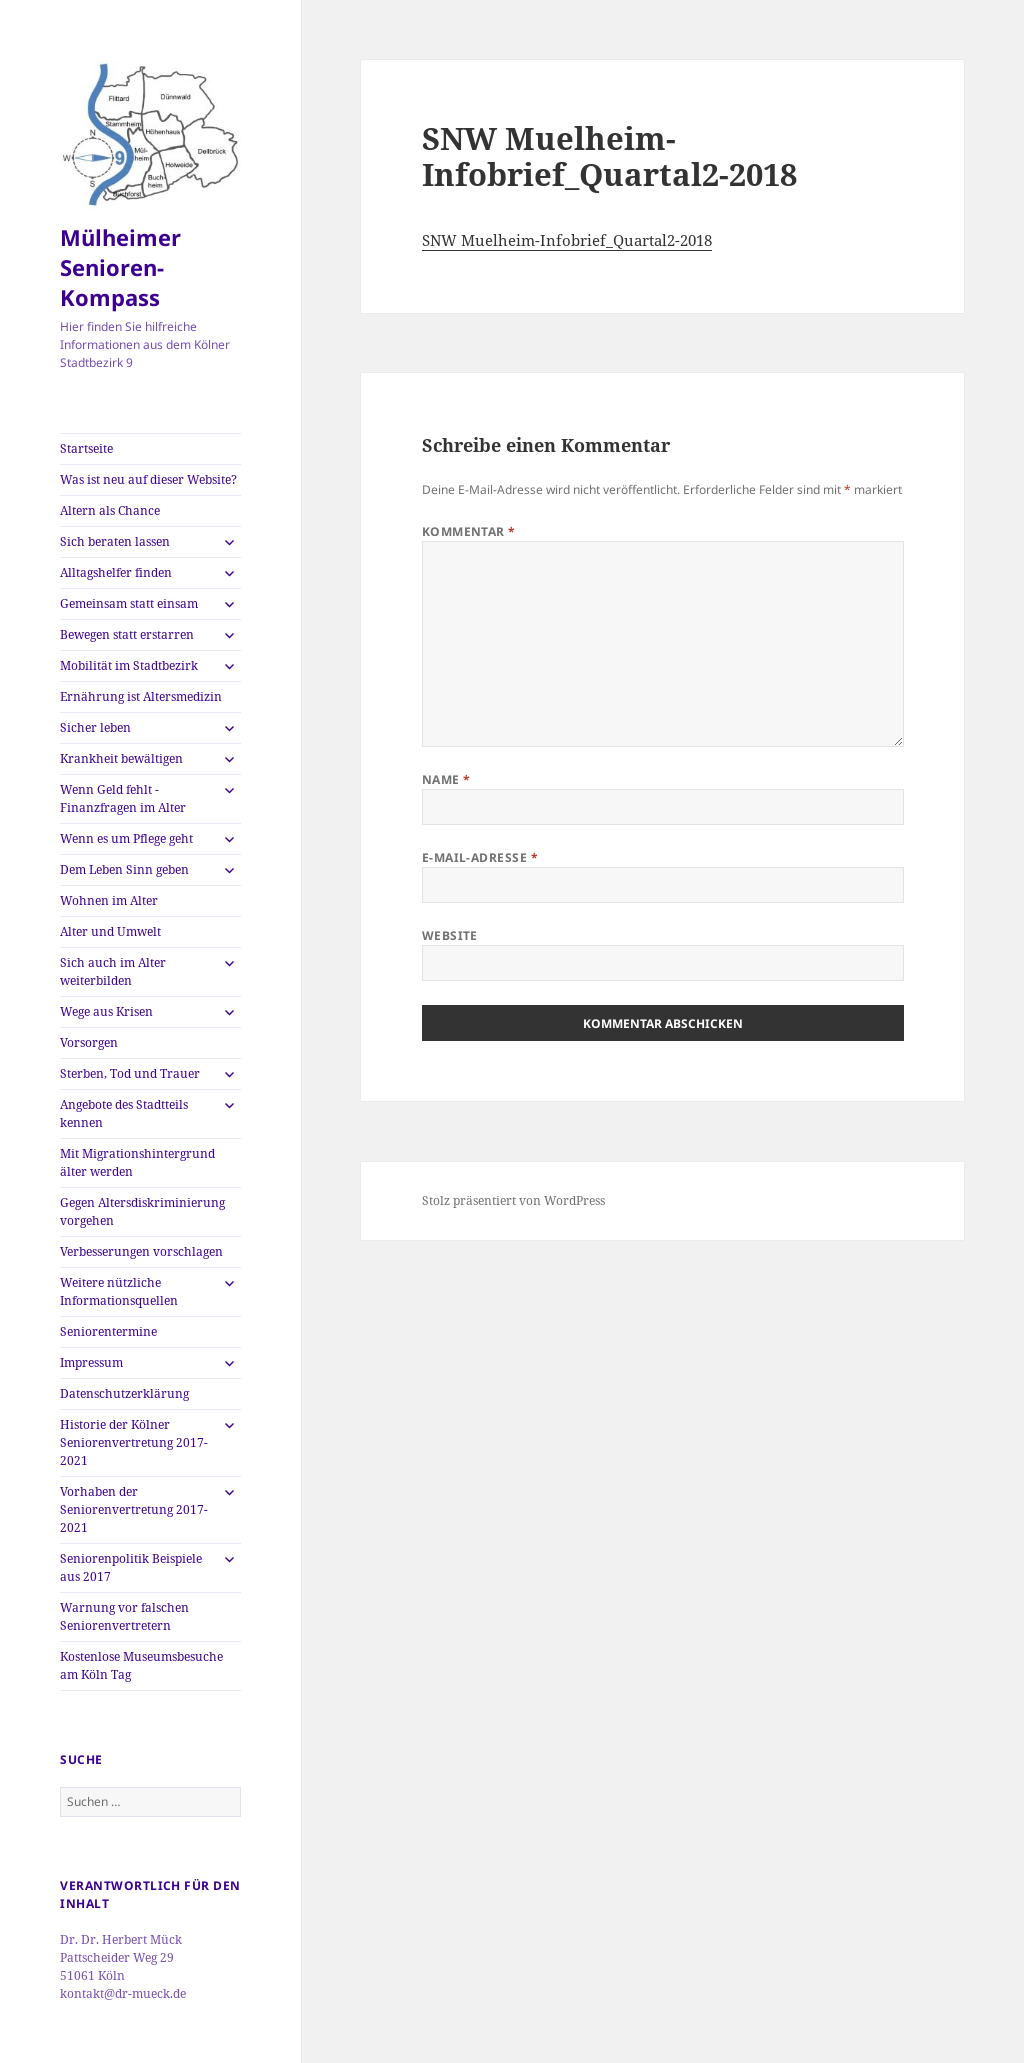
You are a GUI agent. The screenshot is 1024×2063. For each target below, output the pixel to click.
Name (446, 779)
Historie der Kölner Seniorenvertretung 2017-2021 (134, 1442)
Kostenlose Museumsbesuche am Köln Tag (141, 1665)
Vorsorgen (89, 1042)
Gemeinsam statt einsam (129, 603)
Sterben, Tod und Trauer (130, 1073)
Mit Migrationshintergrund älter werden (137, 1162)
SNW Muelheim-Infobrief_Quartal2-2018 (567, 240)
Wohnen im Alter (109, 900)
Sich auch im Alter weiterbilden (113, 971)
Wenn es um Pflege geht (126, 838)
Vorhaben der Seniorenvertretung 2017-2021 (134, 1509)
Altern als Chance (110, 510)
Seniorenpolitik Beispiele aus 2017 (131, 1567)
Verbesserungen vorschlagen (141, 1251)
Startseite (86, 448)
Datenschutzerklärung (124, 1393)
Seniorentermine (108, 1331)
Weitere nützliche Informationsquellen (119, 1291)
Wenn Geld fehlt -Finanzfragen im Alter (123, 798)
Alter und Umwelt (110, 931)
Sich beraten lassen (115, 541)
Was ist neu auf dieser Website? (148, 479)
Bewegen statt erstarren (127, 634)
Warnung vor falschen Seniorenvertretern (124, 1616)
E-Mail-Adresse (480, 857)
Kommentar (469, 531)
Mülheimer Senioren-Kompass (120, 267)
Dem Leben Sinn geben (124, 869)
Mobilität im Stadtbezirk (129, 665)
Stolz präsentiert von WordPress (513, 1200)
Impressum (91, 1362)
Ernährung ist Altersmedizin (141, 696)
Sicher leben (95, 727)
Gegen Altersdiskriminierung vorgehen (142, 1211)
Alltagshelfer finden (116, 572)
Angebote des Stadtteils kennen (124, 1113)
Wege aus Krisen (106, 1011)
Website (450, 935)
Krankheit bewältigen (121, 758)
